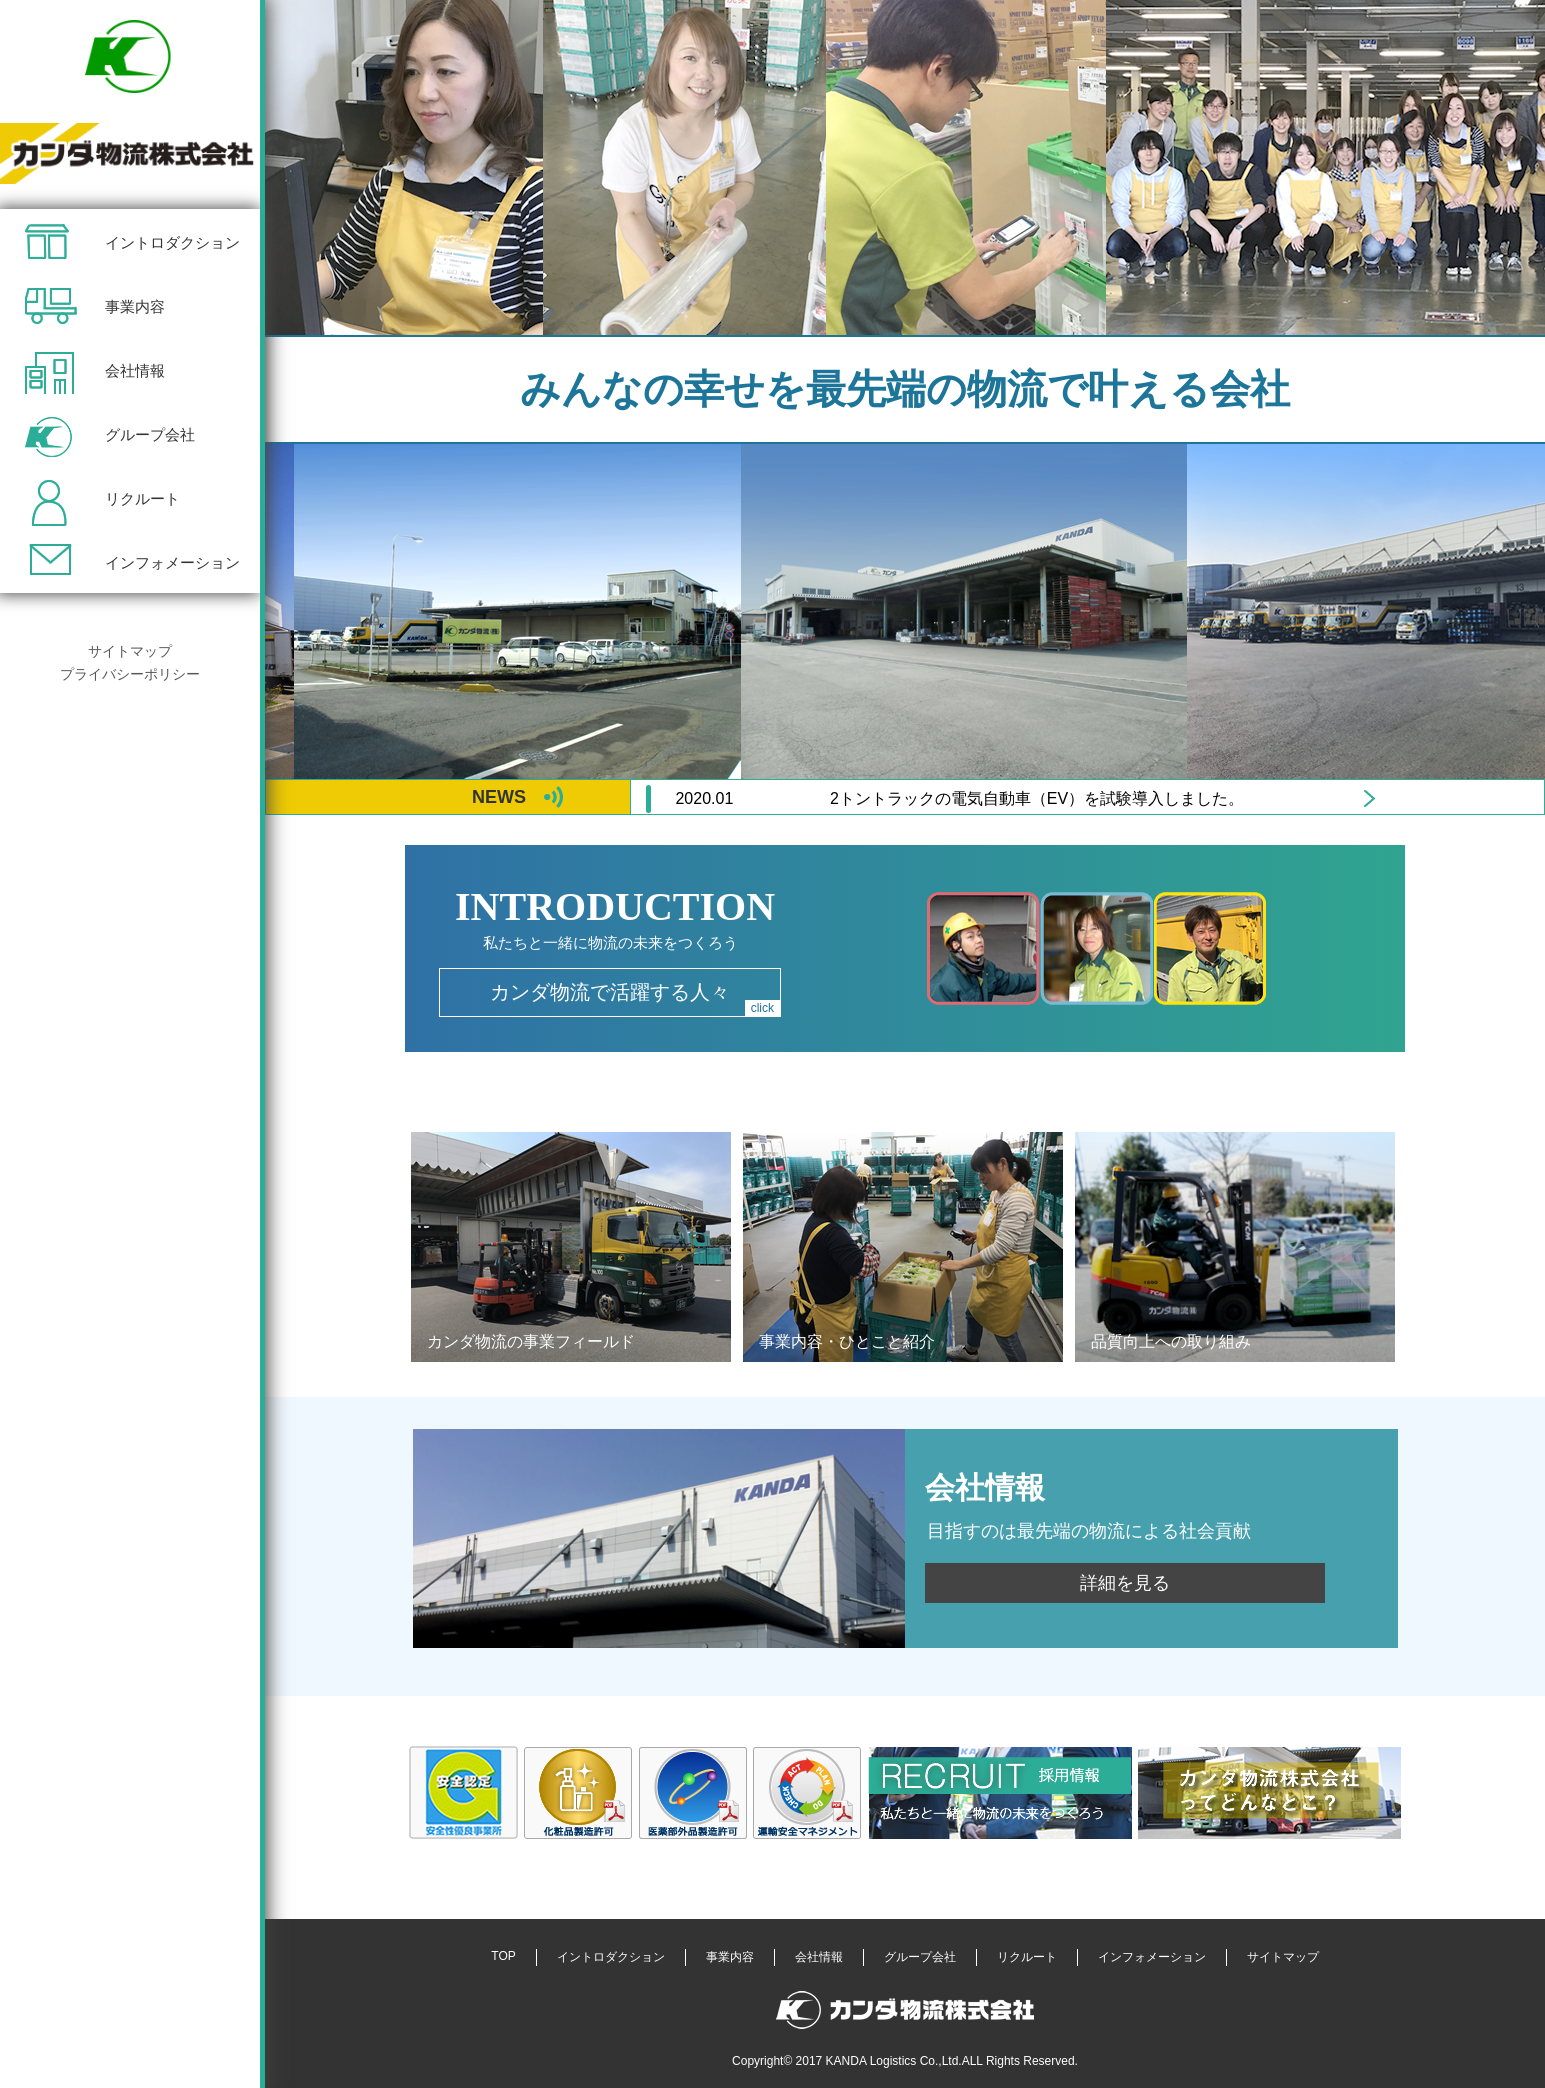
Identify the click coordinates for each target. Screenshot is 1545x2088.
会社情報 (135, 370)
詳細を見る (1125, 1583)
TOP (503, 1956)
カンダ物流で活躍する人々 (635, 998)
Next (1369, 799)
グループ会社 (150, 434)
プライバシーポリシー (130, 674)
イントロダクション (172, 242)
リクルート (142, 498)
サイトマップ (130, 651)
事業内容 (135, 306)
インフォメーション (172, 562)
